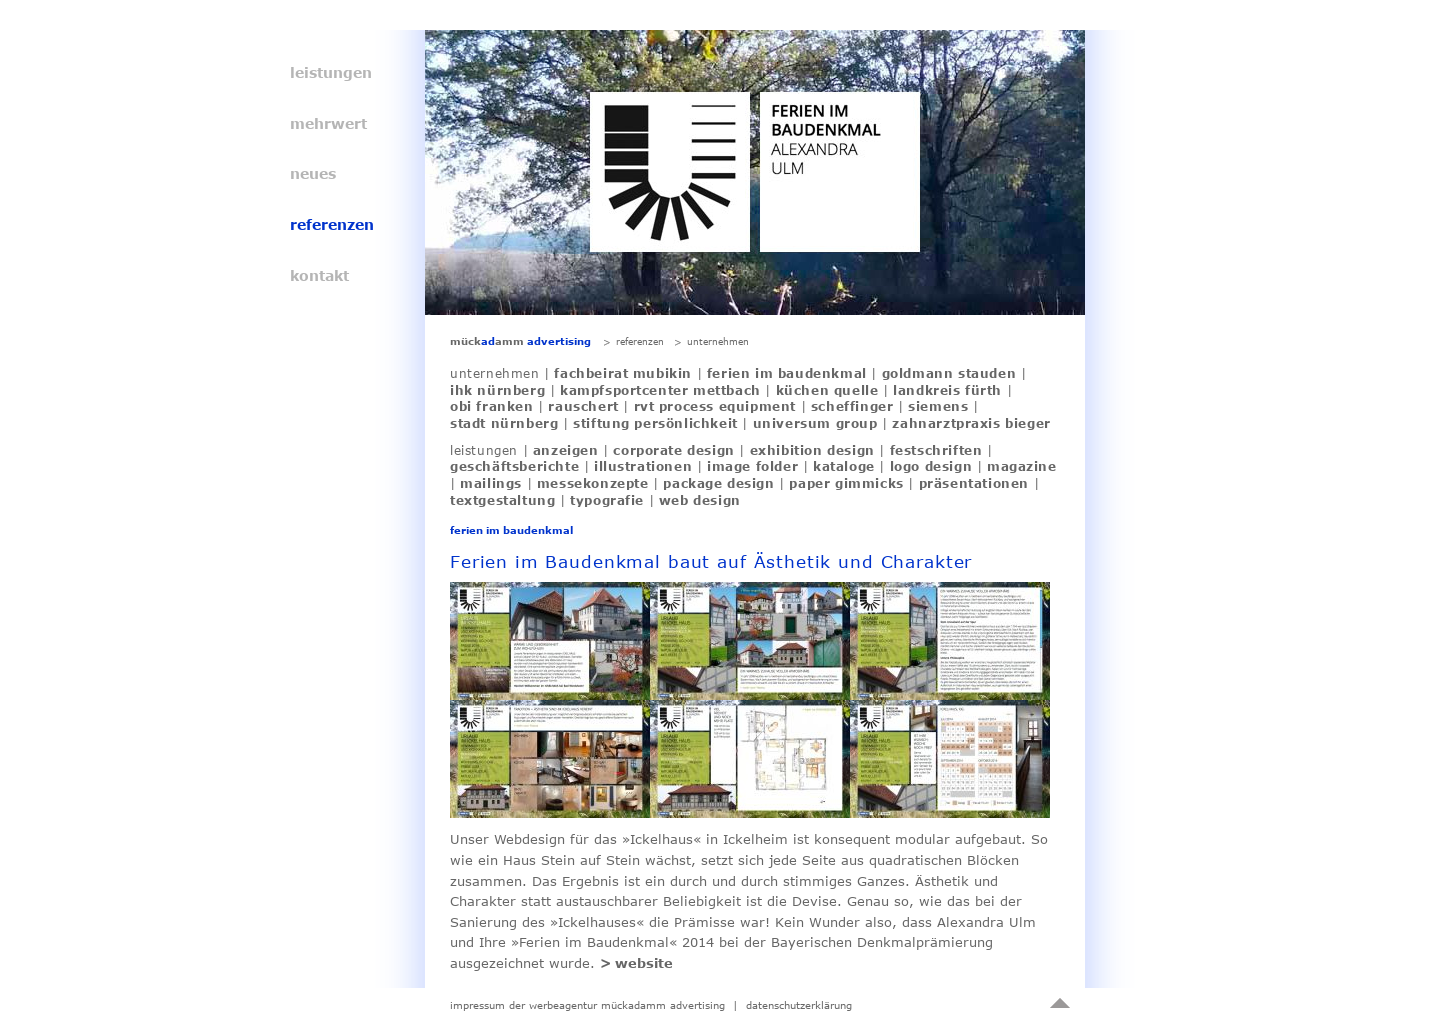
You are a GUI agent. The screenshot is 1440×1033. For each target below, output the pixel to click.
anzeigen (566, 450)
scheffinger (852, 406)
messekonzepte (593, 483)
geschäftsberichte (514, 466)
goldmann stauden (949, 373)
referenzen (332, 224)
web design (700, 500)
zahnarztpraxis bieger (971, 423)
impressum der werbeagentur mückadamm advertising (587, 1005)
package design (718, 483)
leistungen (331, 72)
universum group (815, 423)
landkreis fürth (947, 390)
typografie (607, 500)
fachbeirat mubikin (623, 373)
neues (313, 173)
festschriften (936, 450)
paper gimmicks (846, 483)
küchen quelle (827, 390)
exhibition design (812, 450)
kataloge (844, 466)
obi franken (492, 406)
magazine (1022, 466)
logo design (931, 466)
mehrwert (328, 123)
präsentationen (974, 483)
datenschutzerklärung (799, 1005)
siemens (938, 406)
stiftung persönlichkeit (655, 423)
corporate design (674, 450)
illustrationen (643, 466)
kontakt (319, 275)
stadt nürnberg (504, 423)
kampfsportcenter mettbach (660, 390)
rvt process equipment (715, 406)
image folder (752, 466)
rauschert (583, 406)
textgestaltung (502, 500)
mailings (491, 483)
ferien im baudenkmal (787, 373)
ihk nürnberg (497, 390)
